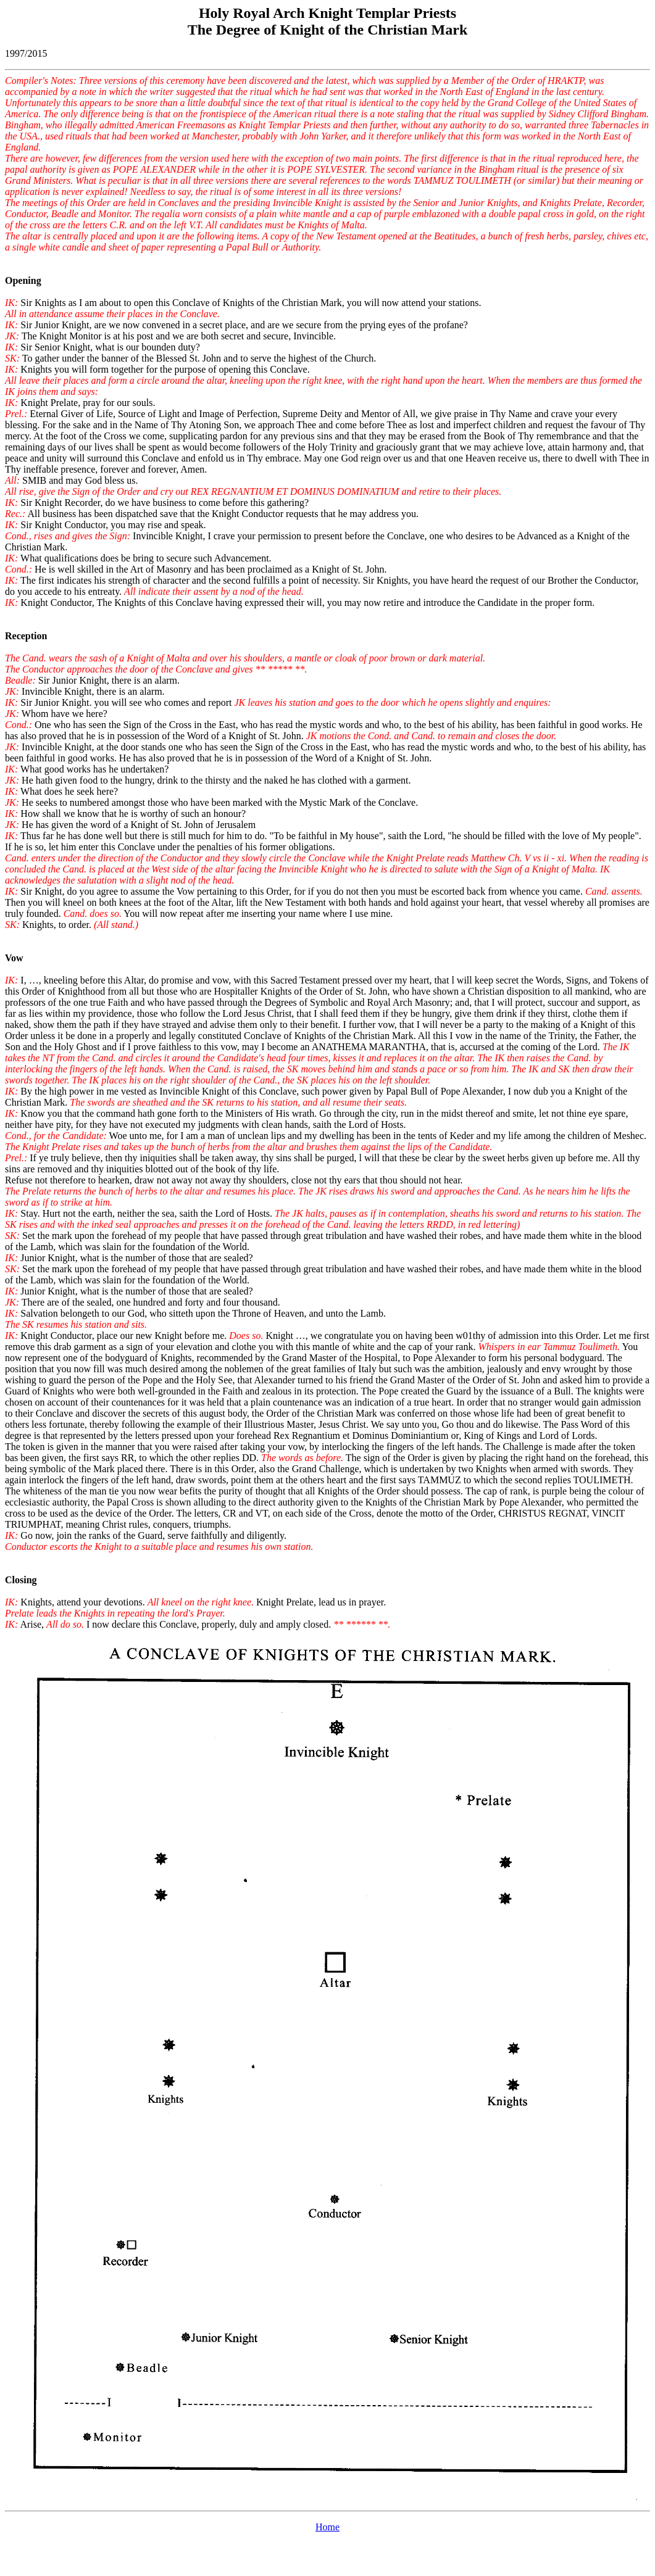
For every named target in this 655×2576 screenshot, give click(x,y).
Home (327, 2527)
